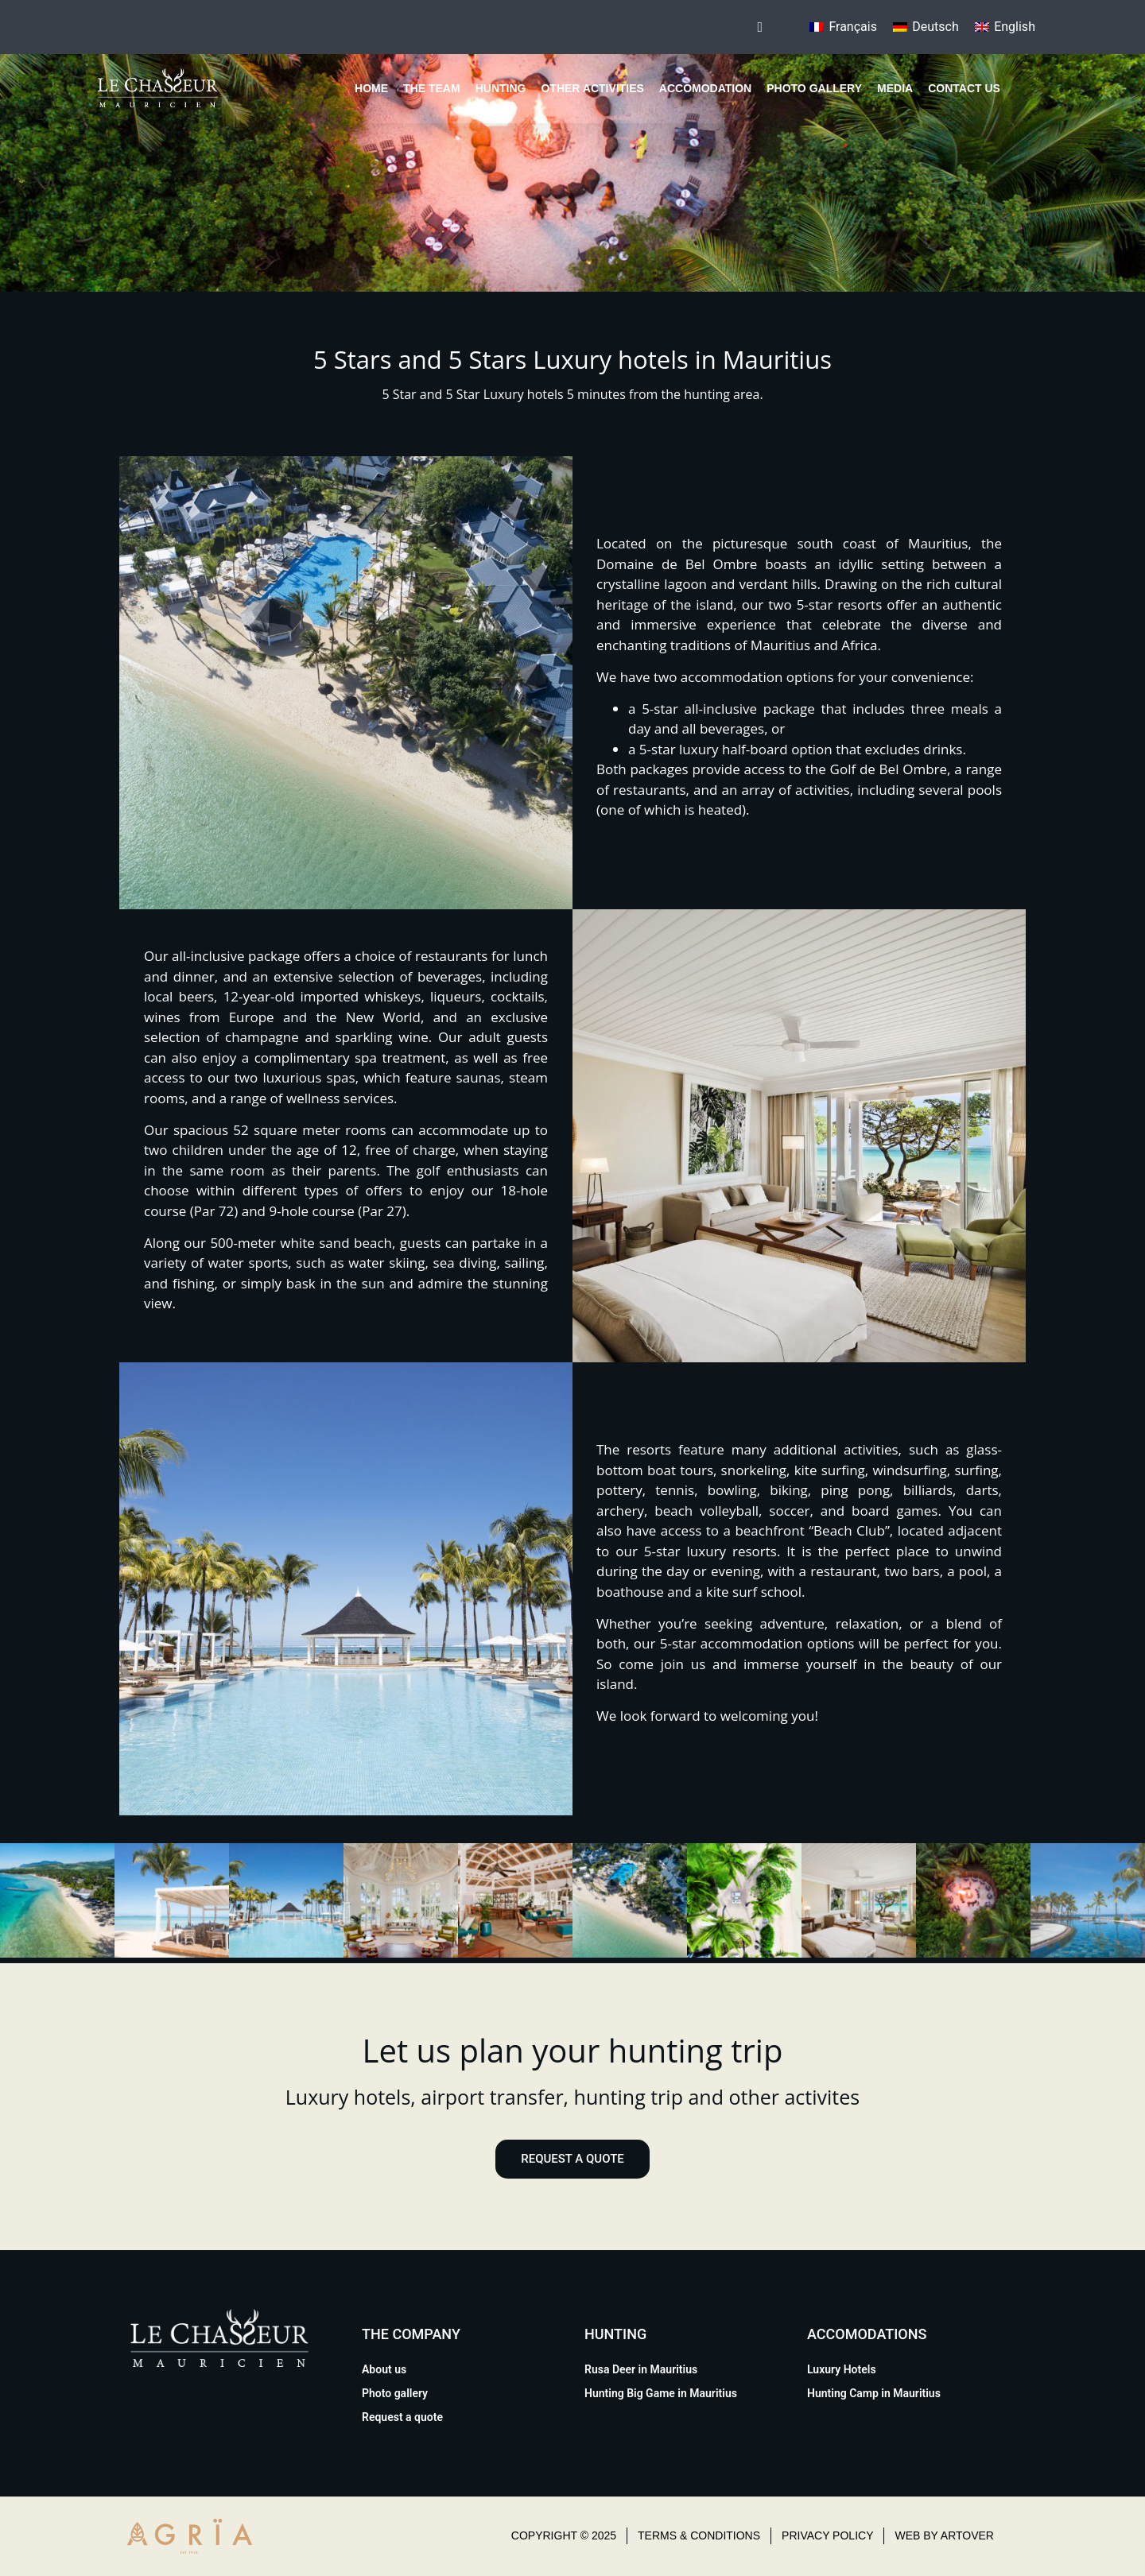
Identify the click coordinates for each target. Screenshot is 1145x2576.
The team (431, 88)
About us (384, 2369)
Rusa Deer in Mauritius (640, 2369)
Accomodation (705, 88)
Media (895, 88)
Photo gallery (814, 88)
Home (371, 88)
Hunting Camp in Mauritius (874, 2393)
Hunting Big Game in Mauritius (660, 2393)
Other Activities (592, 88)
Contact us (964, 88)
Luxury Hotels (841, 2369)
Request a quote (402, 2417)
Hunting (500, 88)
